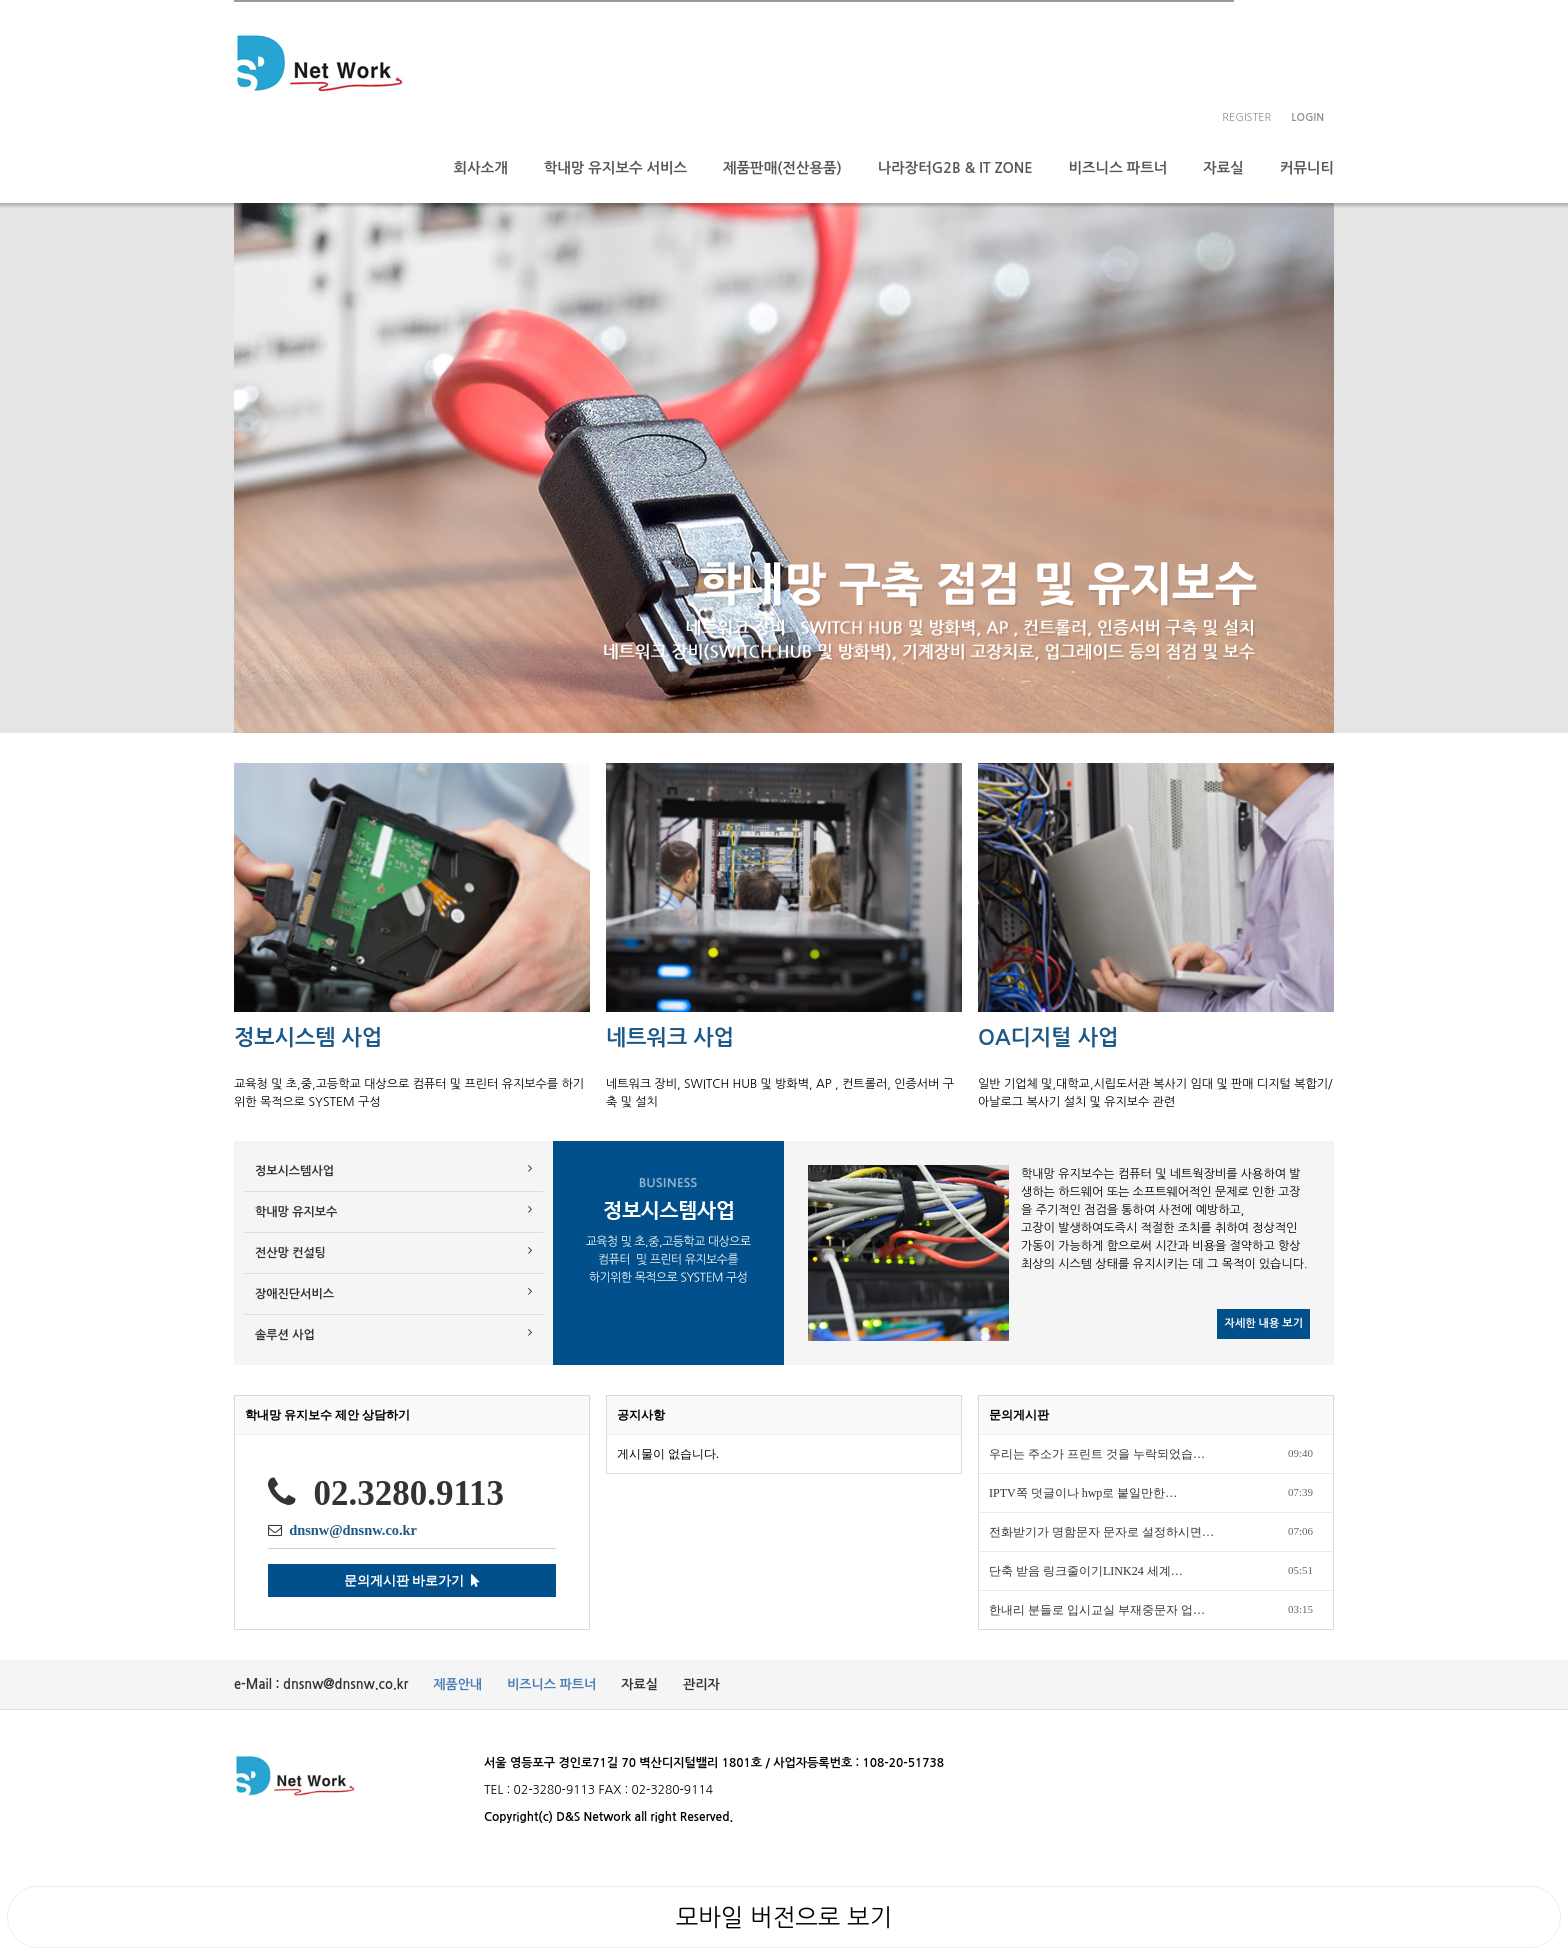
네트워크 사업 (670, 1037)
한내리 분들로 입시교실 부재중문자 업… (1097, 1610)
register (1246, 117)
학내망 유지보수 (393, 1210)
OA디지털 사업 (1048, 1037)
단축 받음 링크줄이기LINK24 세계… (1086, 1571)
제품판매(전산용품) (782, 168)
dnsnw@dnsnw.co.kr (353, 1530)
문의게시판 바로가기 (412, 1580)
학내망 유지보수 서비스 (615, 168)
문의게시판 (1019, 1415)
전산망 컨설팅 (393, 1251)
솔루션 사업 (393, 1333)
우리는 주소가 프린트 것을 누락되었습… (1097, 1454)
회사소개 (481, 168)
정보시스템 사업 (308, 1037)
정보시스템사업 (393, 1169)
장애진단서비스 (393, 1292)
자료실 (1223, 168)
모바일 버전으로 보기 (784, 1917)
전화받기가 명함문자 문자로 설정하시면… (1101, 1532)
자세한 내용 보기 (1263, 1323)
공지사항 (641, 1415)
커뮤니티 (1307, 168)
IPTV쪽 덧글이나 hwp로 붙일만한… (1083, 1493)
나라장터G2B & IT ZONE (955, 168)
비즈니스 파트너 (1118, 168)
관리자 (701, 1684)
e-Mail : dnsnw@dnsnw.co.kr (321, 1684)
